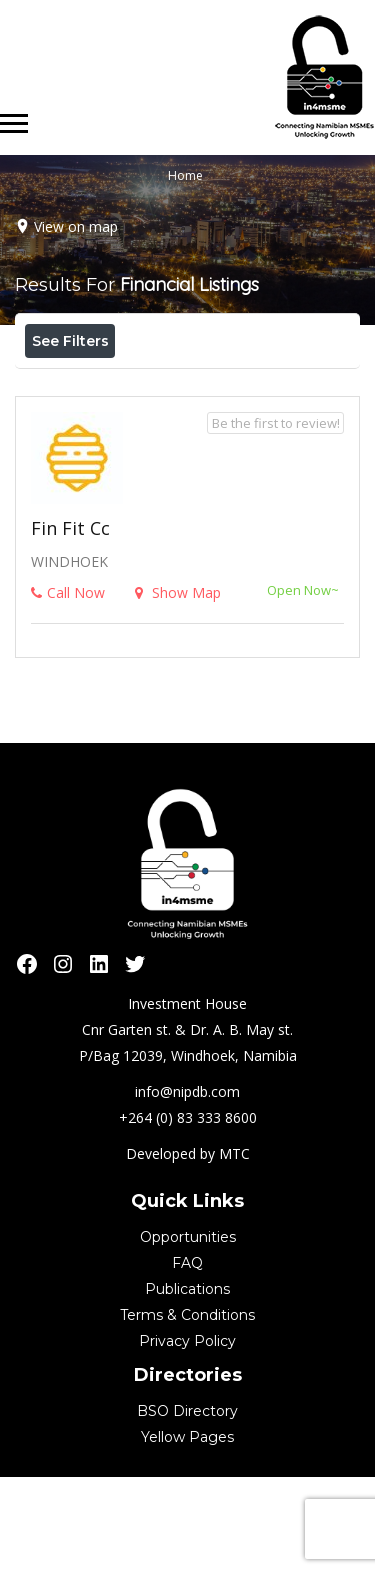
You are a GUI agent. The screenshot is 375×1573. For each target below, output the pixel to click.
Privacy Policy (187, 1437)
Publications (187, 1385)
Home (185, 175)
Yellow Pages (187, 1533)
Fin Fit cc (70, 624)
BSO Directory (187, 1507)
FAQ (187, 1359)
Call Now (68, 688)
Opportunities (188, 1333)
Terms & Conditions (187, 1411)
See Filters (70, 341)
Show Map (178, 688)
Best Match (233, 385)
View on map (76, 226)
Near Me (115, 384)
